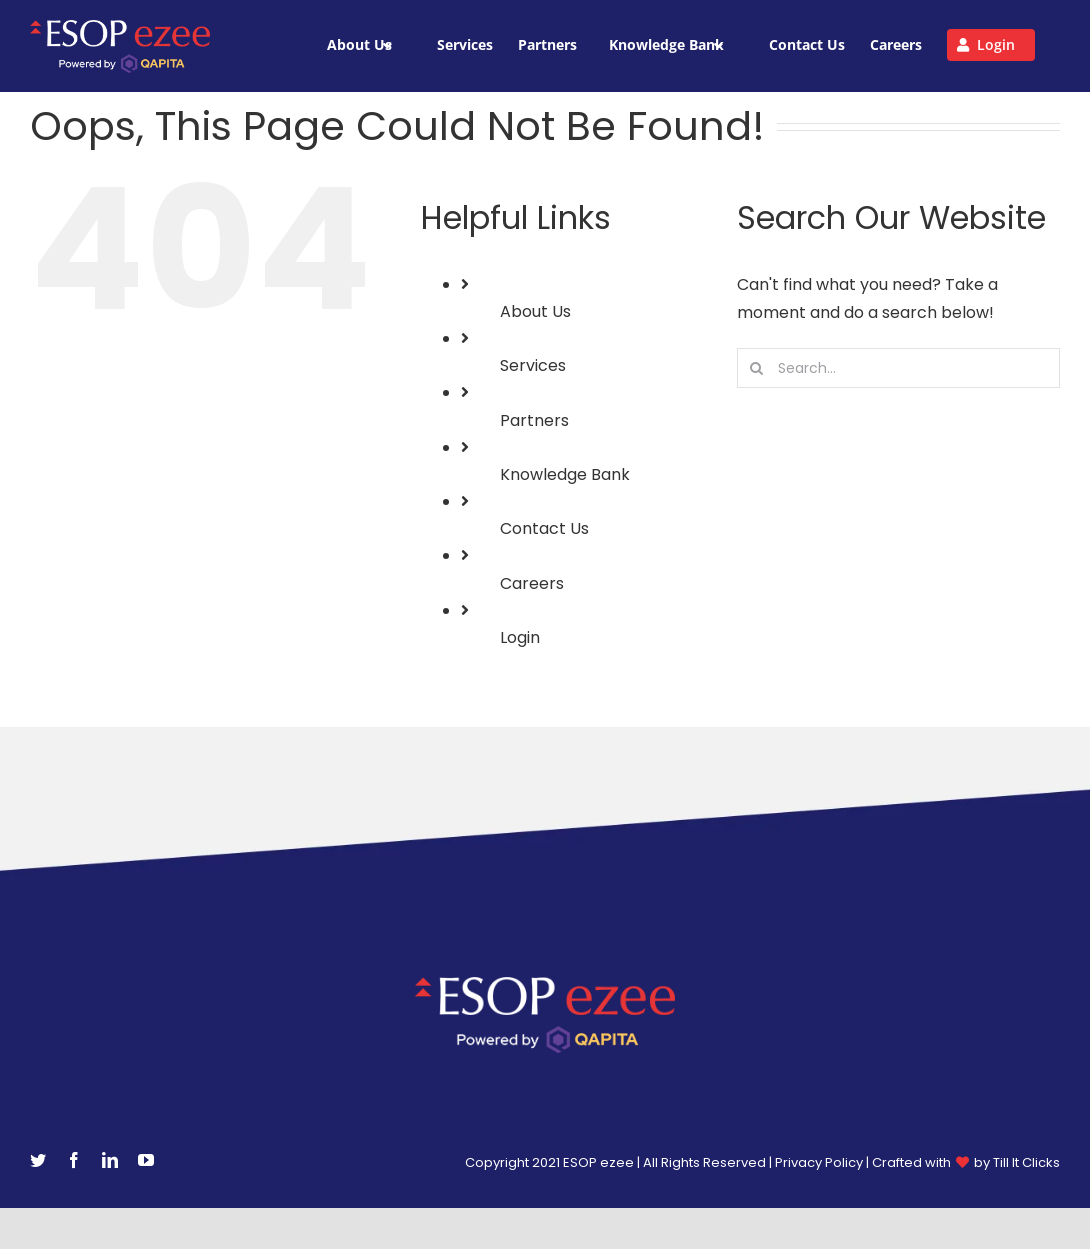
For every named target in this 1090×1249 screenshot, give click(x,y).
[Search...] (898, 368)
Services (533, 365)
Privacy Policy (819, 1162)
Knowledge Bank (565, 474)
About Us (535, 311)
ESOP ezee (600, 1162)
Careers (532, 583)
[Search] (757, 368)
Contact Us (544, 528)
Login (520, 637)
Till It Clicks (1026, 1162)
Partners (534, 420)
